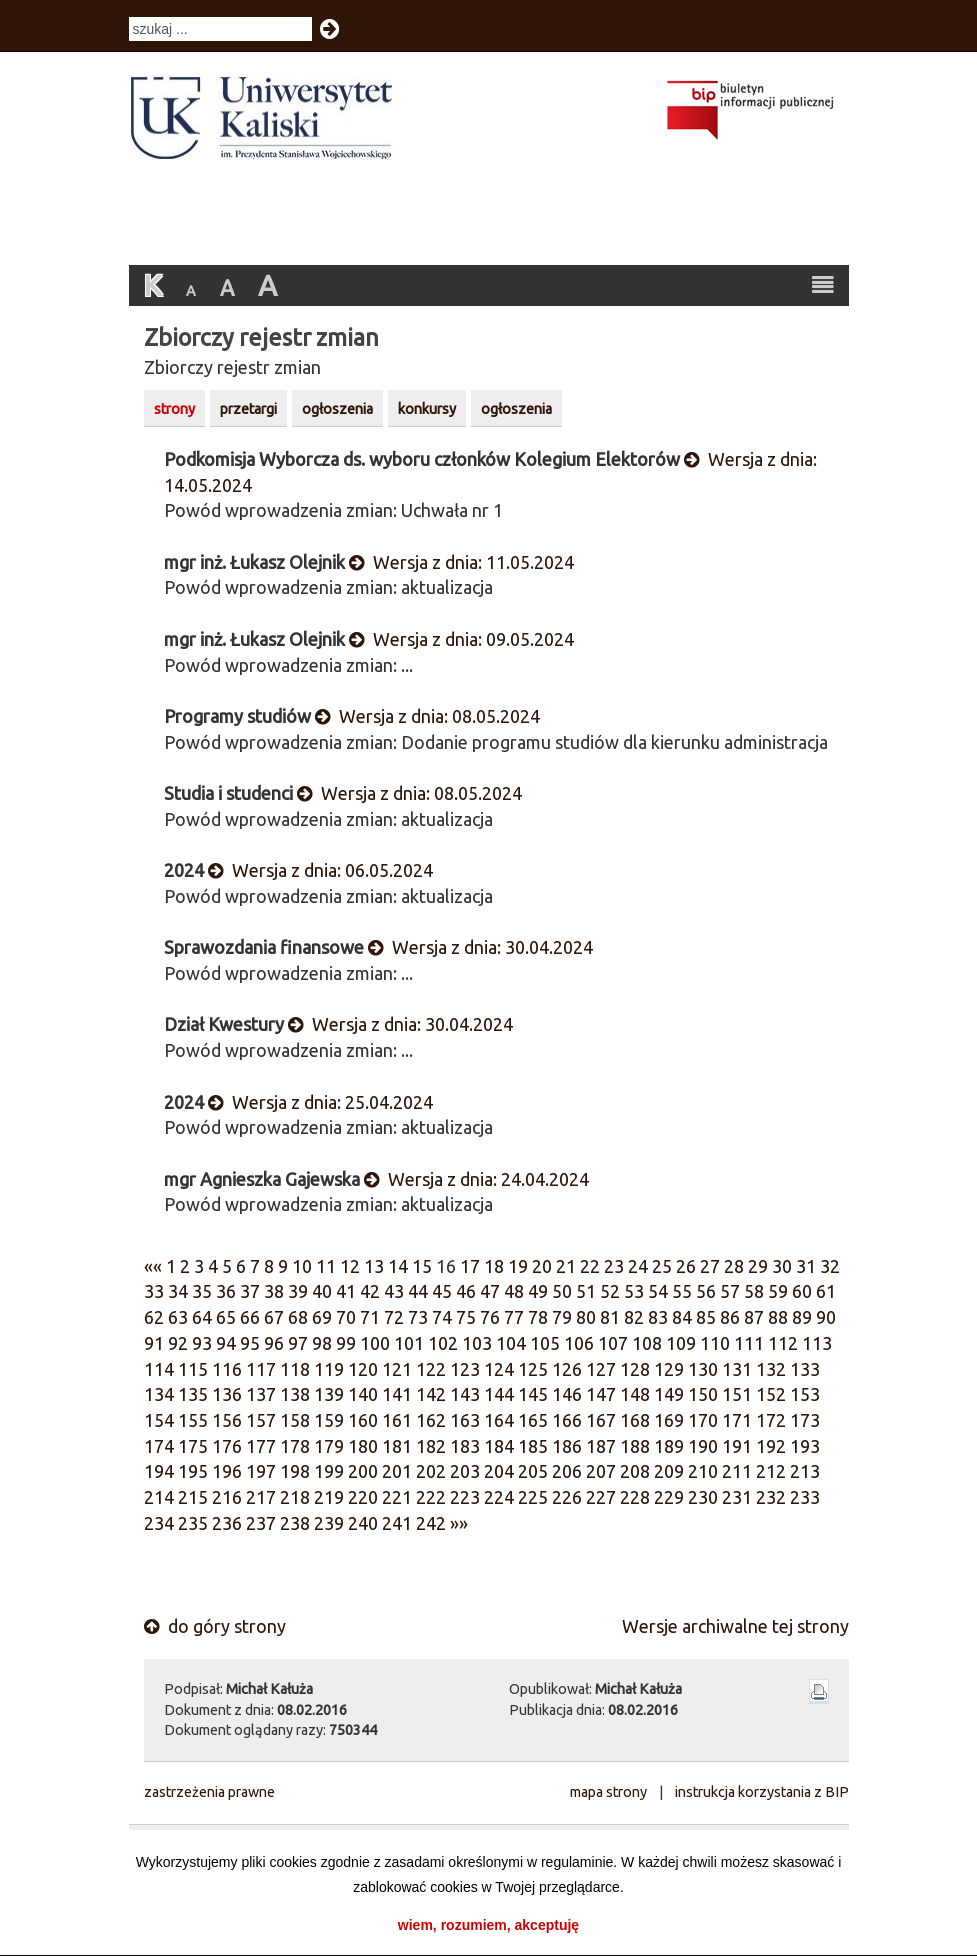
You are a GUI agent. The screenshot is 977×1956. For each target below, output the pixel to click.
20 (542, 1266)
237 (261, 1523)
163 (465, 1420)
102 (443, 1343)
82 (634, 1317)
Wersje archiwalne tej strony (735, 1626)
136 (227, 1394)
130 (703, 1369)
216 (227, 1497)
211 (737, 1471)
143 (465, 1394)
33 (154, 1291)
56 (706, 1291)
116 (227, 1369)
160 (363, 1420)
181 (397, 1446)
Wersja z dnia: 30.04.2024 (480, 947)
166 (567, 1420)
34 (178, 1291)
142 (431, 1394)
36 (226, 1291)
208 (635, 1471)
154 (159, 1420)
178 (295, 1446)
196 (227, 1471)
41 (346, 1291)
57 (730, 1291)
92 (178, 1343)
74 (442, 1317)
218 (295, 1497)
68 (298, 1317)
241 (397, 1523)
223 (465, 1497)
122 (431, 1369)
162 (431, 1420)
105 (545, 1343)
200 (363, 1471)
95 (250, 1343)
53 (634, 1291)
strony (174, 409)
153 (805, 1394)
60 (802, 1291)
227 (601, 1497)
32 (830, 1266)
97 (298, 1343)
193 (805, 1446)
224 (499, 1497)
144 (499, 1394)
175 (193, 1446)
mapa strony (608, 1792)
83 (658, 1317)
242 (431, 1523)
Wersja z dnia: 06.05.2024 (320, 870)
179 (329, 1446)
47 (490, 1291)
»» (459, 1523)
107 (613, 1343)
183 (465, 1446)
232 (771, 1497)
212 (771, 1471)
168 (635, 1420)
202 (431, 1471)
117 (261, 1369)
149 (669, 1394)
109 (681, 1343)
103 (477, 1343)
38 (274, 1291)
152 (771, 1394)
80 (586, 1317)
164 (499, 1420)
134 (159, 1394)
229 (669, 1497)
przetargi (248, 409)
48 (514, 1291)
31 (806, 1266)
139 (329, 1394)
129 (669, 1369)
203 (465, 1471)
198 (295, 1471)
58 (754, 1291)
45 (442, 1291)
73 (418, 1317)
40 (322, 1291)
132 (771, 1369)
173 (805, 1420)
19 (518, 1266)
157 (261, 1420)
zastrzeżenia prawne (209, 1792)
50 (562, 1291)
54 (658, 1291)
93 (202, 1343)
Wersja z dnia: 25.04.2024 (320, 1102)
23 (614, 1266)
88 (778, 1317)
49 (538, 1291)
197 (261, 1471)
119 (329, 1369)
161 (397, 1420)
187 (601, 1446)
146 (567, 1394)
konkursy (427, 409)
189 (669, 1446)
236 (227, 1523)
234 (159, 1523)
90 (826, 1317)
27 (710, 1266)
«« (153, 1266)
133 (805, 1369)
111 (749, 1343)
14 (398, 1266)
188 (635, 1446)
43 (394, 1291)
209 (669, 1471)
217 (261, 1497)
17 (470, 1266)
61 (826, 1291)
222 (431, 1497)
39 (298, 1291)
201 (397, 1471)
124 (499, 1369)
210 (703, 1471)
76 (490, 1317)
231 (737, 1497)
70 (346, 1317)
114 (159, 1369)
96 (274, 1343)
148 (635, 1394)
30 (782, 1266)
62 (154, 1317)
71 (370, 1317)
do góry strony (215, 1626)
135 (193, 1394)
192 (771, 1446)
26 (686, 1266)
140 (363, 1394)
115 (193, 1369)
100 (375, 1343)
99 (346, 1343)
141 (397, 1394)
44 (418, 1291)
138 (295, 1394)
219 (329, 1497)
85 (706, 1317)
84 (682, 1317)
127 (601, 1369)
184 (499, 1446)
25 (662, 1266)
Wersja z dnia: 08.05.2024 (427, 716)
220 (363, 1497)
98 (322, 1343)
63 (178, 1317)
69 (322, 1317)
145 (533, 1394)
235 (193, 1523)
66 (250, 1317)
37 (250, 1291)
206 (567, 1471)
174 (159, 1446)
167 (601, 1420)
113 (817, 1343)
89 (802, 1317)
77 (514, 1317)
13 (374, 1266)
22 (590, 1266)
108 (647, 1343)
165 (533, 1420)
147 (601, 1394)
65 (226, 1317)
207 (601, 1471)
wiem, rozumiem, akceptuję (488, 1925)
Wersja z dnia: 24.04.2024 (476, 1179)
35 (202, 1291)
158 (295, 1420)
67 (274, 1317)
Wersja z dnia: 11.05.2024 (461, 562)
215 (193, 1497)
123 (465, 1369)
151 (737, 1394)
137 (261, 1394)
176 (227, 1446)
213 (805, 1471)
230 (703, 1497)
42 (370, 1291)
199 (329, 1471)
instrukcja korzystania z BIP (762, 1792)
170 (703, 1420)
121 (397, 1369)
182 (431, 1446)
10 (302, 1266)
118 (295, 1369)
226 (567, 1497)
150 (703, 1394)
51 (586, 1291)
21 (566, 1266)
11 (326, 1266)
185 (533, 1446)
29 (758, 1266)
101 (409, 1343)
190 (703, 1446)
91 (154, 1343)
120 (363, 1369)
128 (635, 1369)
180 (363, 1446)
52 (610, 1291)
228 (635, 1497)
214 (159, 1497)
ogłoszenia (337, 409)
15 (422, 1266)
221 (397, 1497)
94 (226, 1343)
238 (295, 1523)
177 (261, 1446)
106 (579, 1343)
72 (394, 1317)
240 (363, 1523)
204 (499, 1471)
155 (193, 1420)
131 (737, 1369)
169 (669, 1420)
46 (466, 1291)
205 (533, 1471)
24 (638, 1266)
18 (494, 1266)
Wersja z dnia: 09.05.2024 (461, 639)
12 (350, 1266)
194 (159, 1471)
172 (771, 1420)
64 (202, 1317)
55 (682, 1291)
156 (227, 1420)
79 (562, 1317)
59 (778, 1291)
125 (533, 1369)
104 (511, 1343)
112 (783, 1343)
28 (734, 1266)
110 (715, 1343)
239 (329, 1523)
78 (538, 1317)
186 (567, 1446)
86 (730, 1317)
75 (466, 1317)
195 (193, 1471)
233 (805, 1497)
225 (533, 1497)
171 (737, 1420)
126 (567, 1369)
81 (610, 1317)
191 (737, 1446)
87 (754, 1317)
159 (329, 1420)
